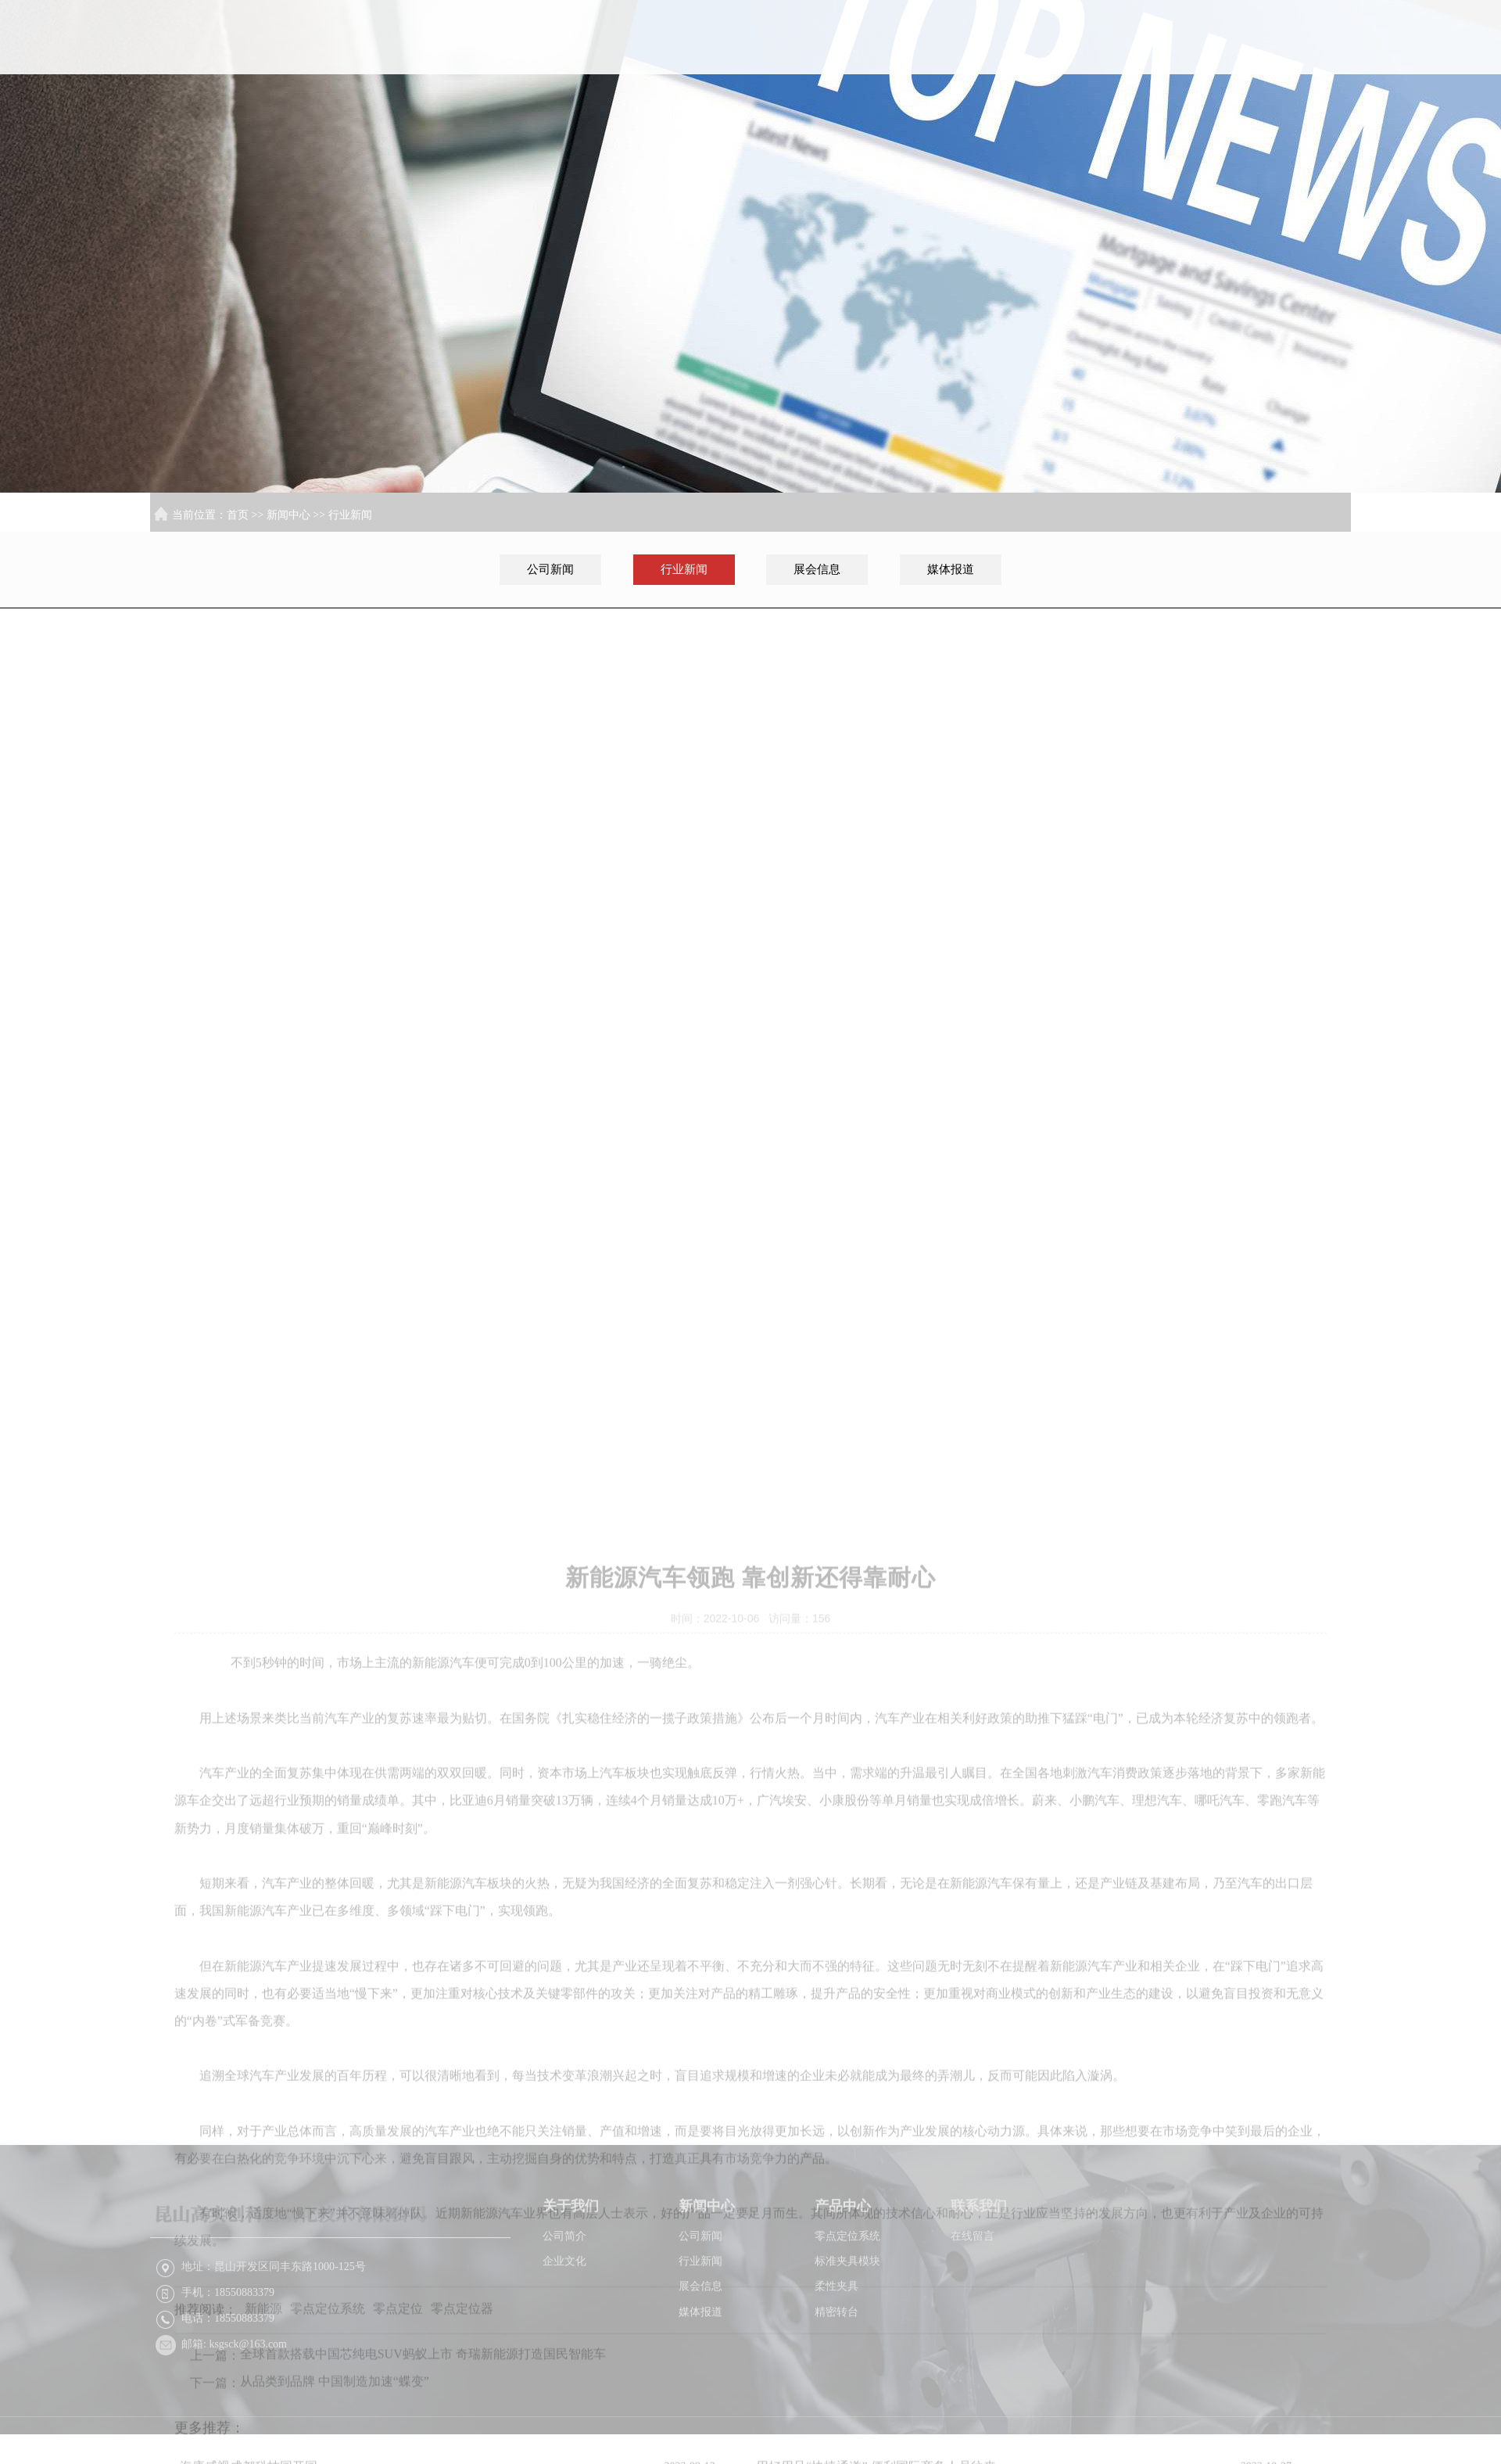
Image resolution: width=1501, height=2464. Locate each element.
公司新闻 (550, 569)
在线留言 (972, 2288)
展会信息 (816, 569)
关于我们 (999, 65)
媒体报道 (950, 569)
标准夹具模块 (847, 2313)
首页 (897, 65)
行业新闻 (350, 515)
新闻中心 (1100, 65)
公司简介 (564, 2288)
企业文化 (564, 2313)
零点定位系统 (847, 2288)
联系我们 (1302, 65)
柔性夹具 (836, 2338)
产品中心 (1201, 65)
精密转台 (836, 2364)
